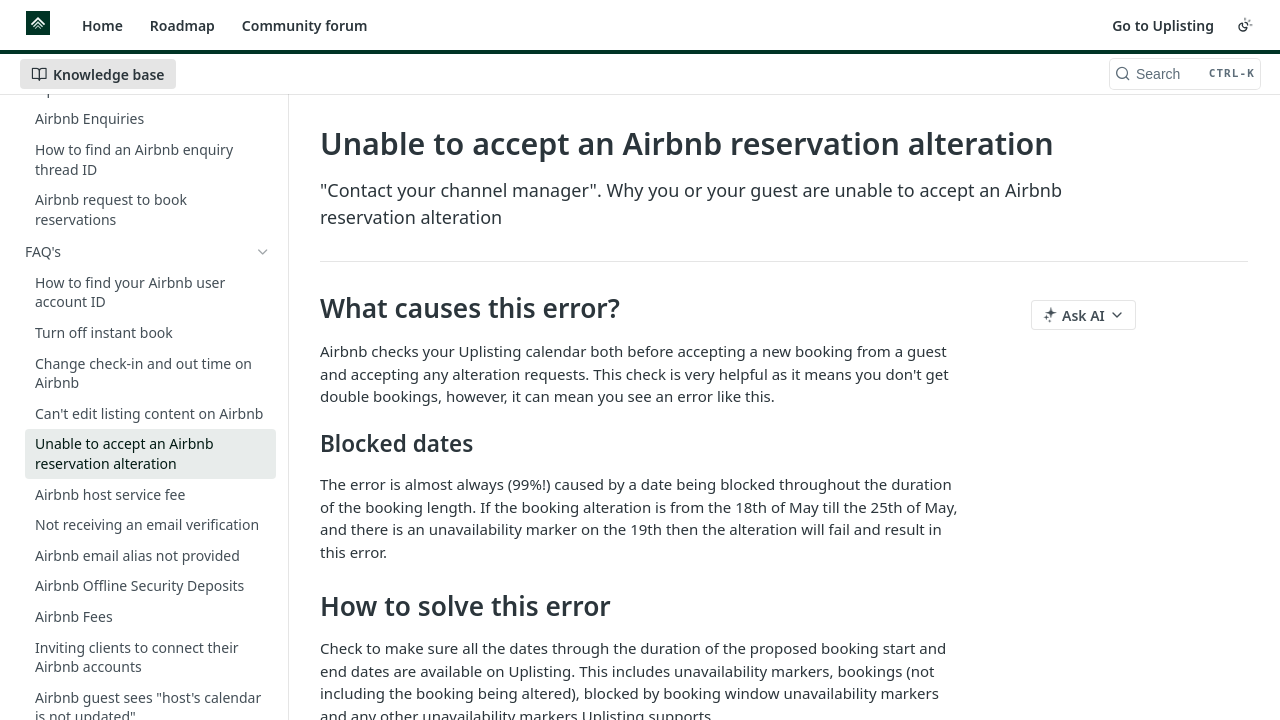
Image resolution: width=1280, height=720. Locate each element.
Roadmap (182, 25)
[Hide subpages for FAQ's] (263, 252)
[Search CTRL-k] (1185, 74)
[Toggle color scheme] (1245, 25)
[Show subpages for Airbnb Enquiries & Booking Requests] (263, 202)
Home (102, 25)
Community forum (305, 25)
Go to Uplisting (1163, 25)
